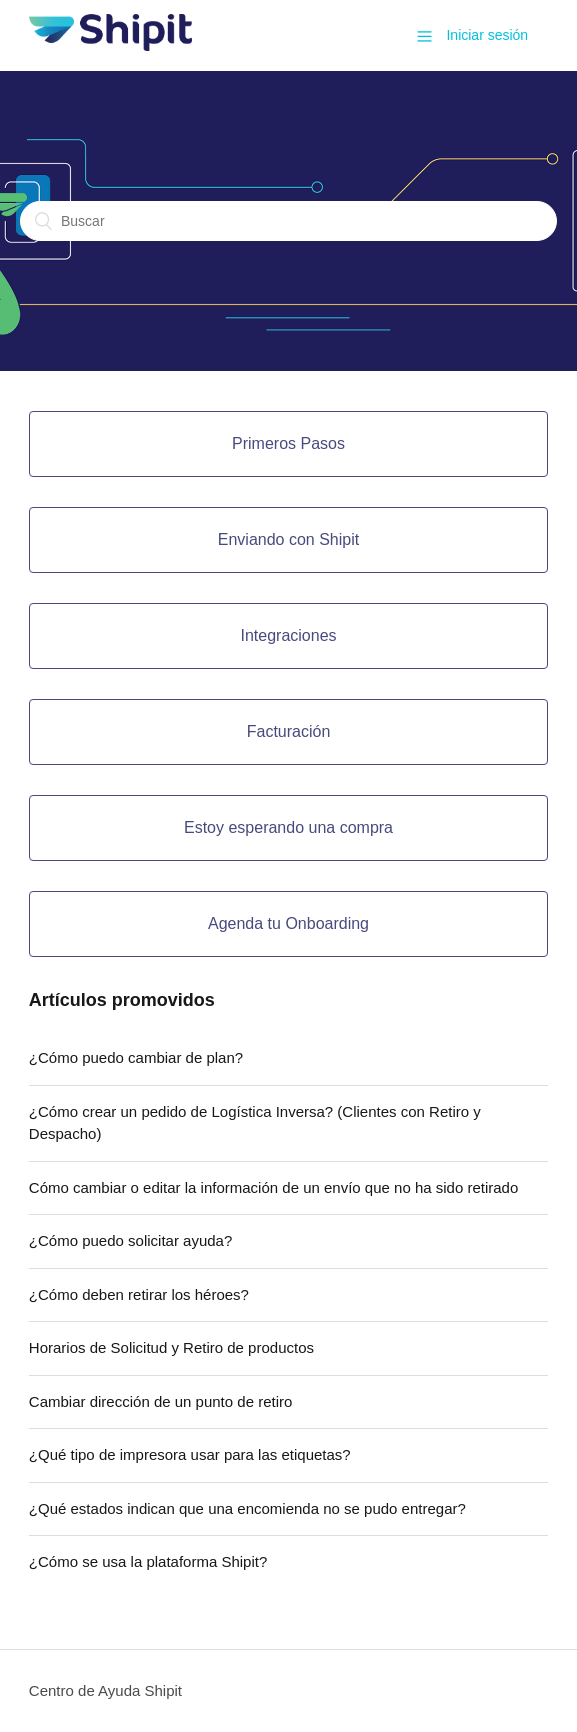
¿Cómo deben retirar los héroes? (139, 1294)
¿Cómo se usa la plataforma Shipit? (148, 1561)
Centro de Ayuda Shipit (105, 1690)
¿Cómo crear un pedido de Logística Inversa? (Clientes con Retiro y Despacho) (255, 1123)
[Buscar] (288, 221)
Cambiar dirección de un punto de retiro (160, 1401)
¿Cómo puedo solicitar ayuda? (130, 1240)
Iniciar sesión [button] (487, 35)
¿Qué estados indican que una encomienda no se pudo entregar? (247, 1508)
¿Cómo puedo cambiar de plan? (136, 1057)
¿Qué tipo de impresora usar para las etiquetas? (190, 1454)
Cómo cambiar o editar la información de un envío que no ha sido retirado (273, 1187)
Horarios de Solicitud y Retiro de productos (171, 1347)
